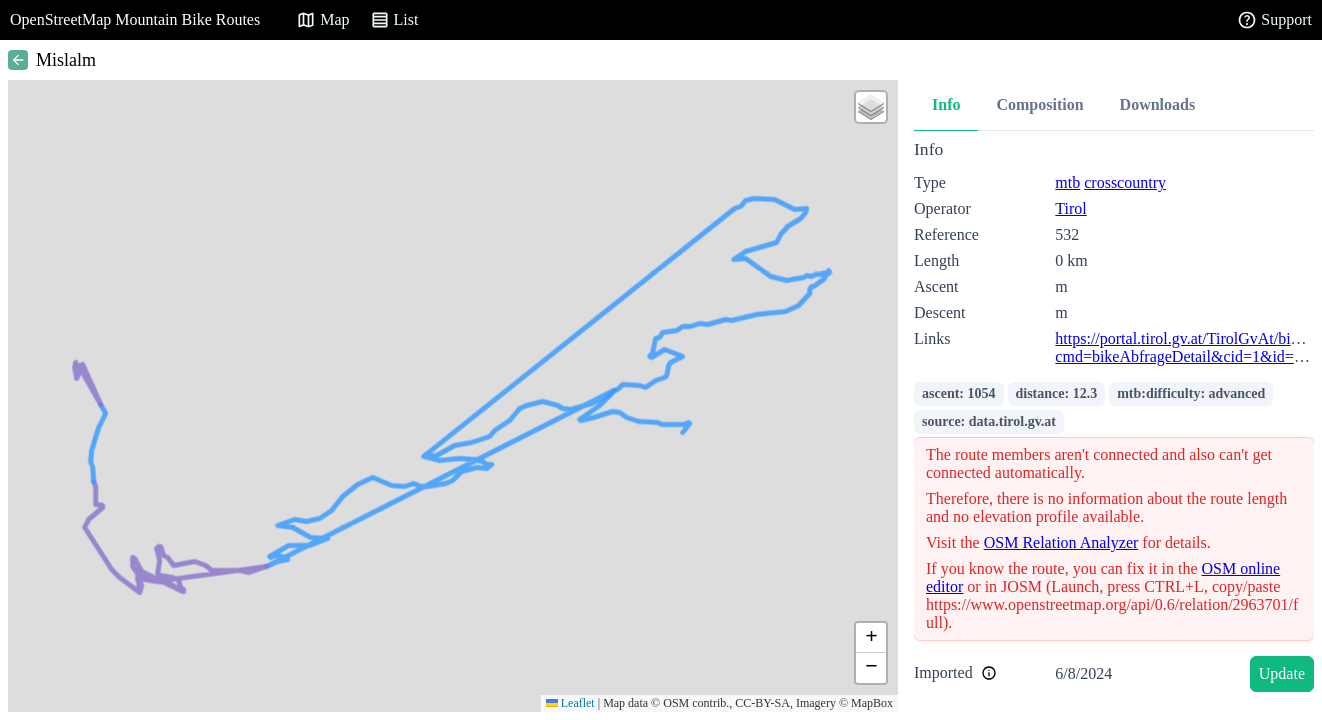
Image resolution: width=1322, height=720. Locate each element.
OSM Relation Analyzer (1061, 542)
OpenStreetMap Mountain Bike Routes (135, 19)
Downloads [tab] (1158, 104)
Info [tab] (946, 104)
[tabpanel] (1114, 419)
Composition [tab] (1039, 104)
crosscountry (1125, 182)
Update (1282, 673)
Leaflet (570, 703)
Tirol (1070, 208)
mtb (1067, 182)
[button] (871, 107)
